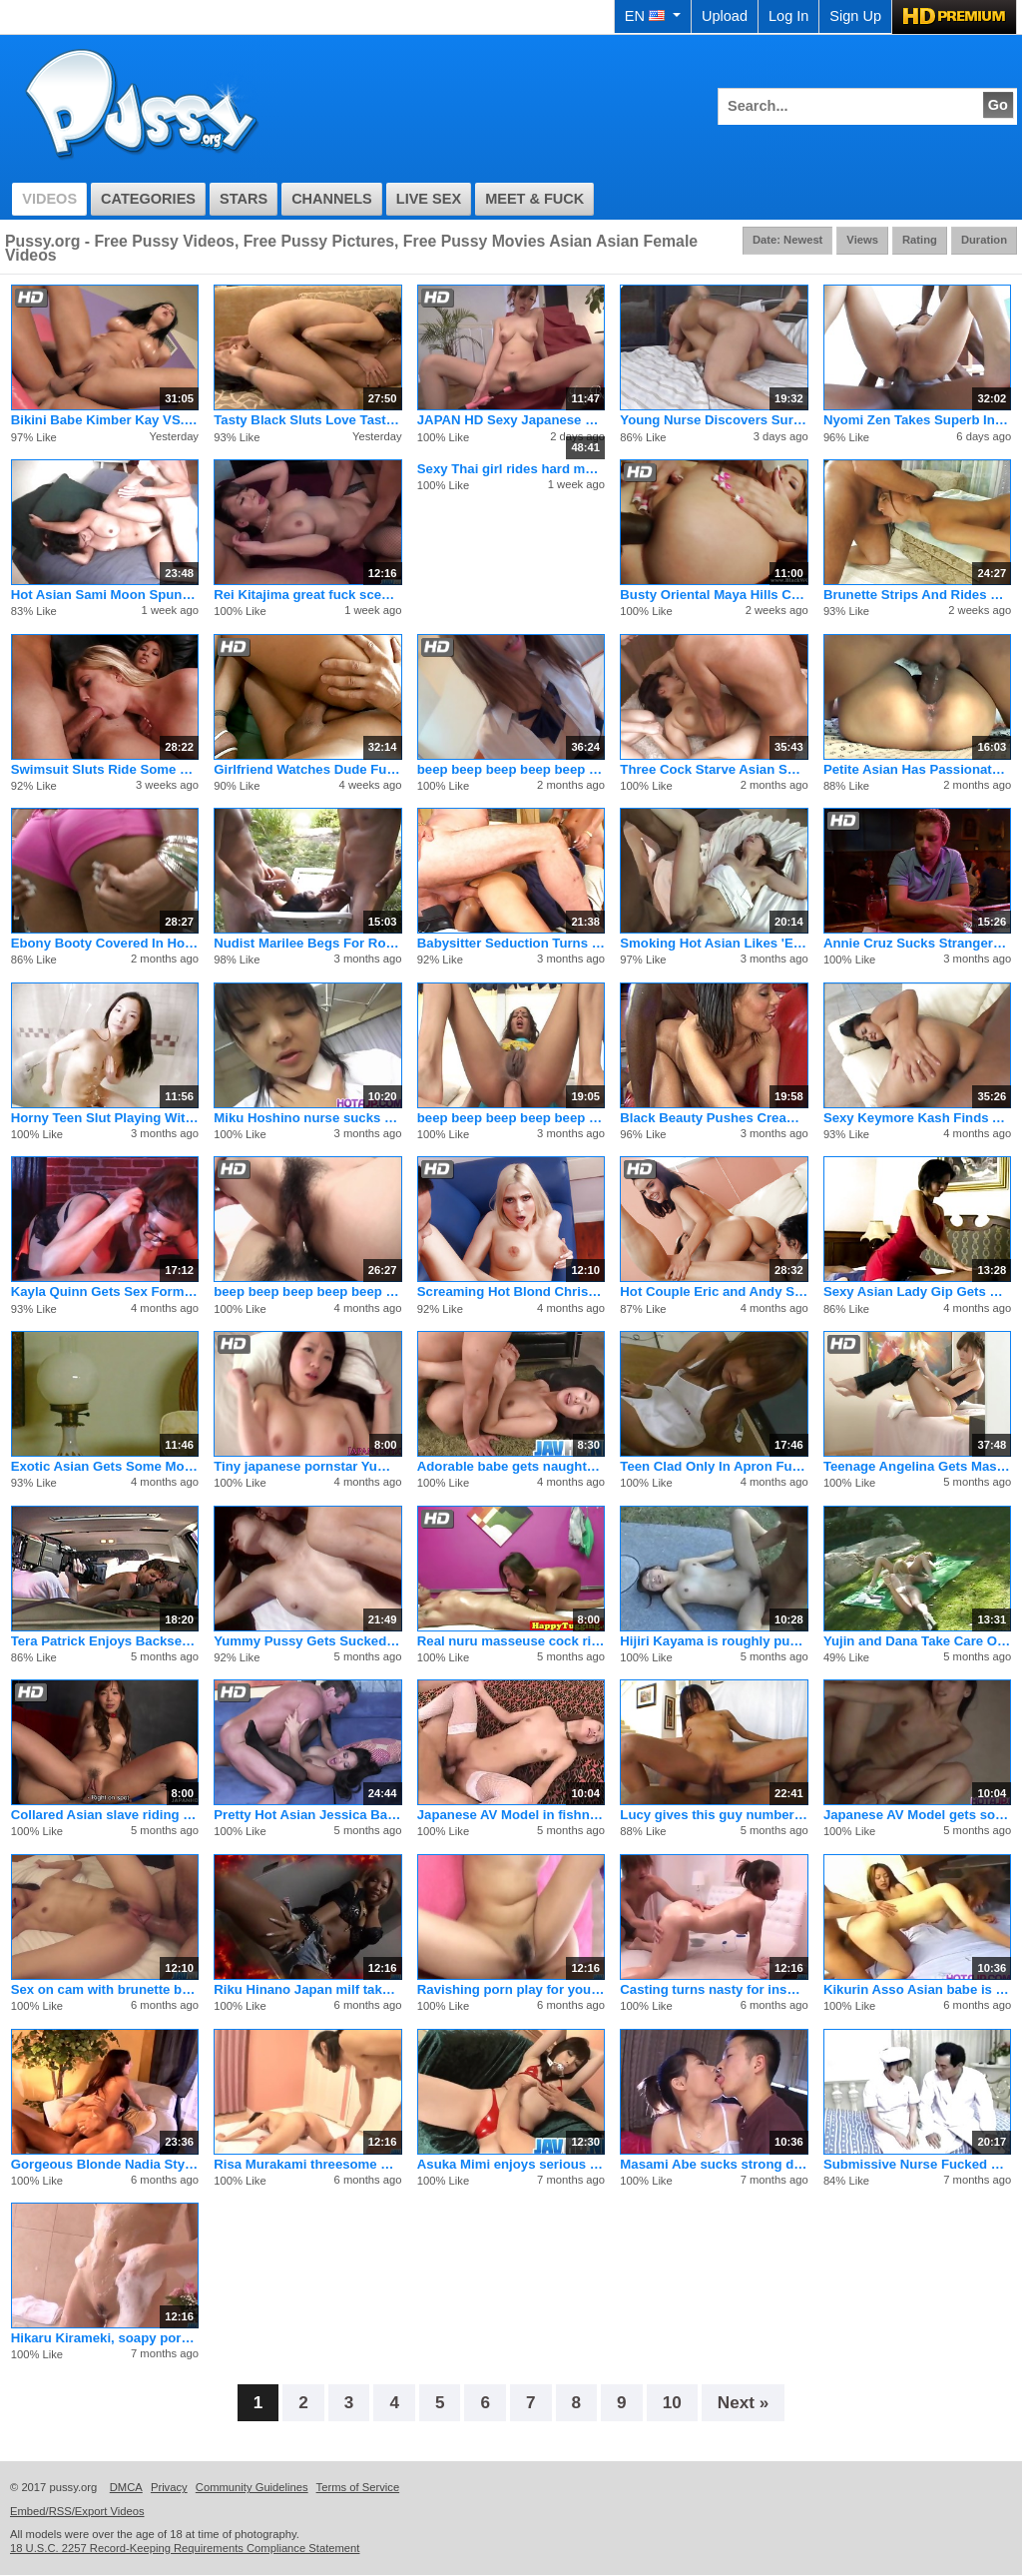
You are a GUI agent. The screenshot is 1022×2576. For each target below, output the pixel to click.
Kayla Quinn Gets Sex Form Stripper (105, 1291)
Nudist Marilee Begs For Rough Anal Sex (307, 943)
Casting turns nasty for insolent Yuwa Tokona (713, 1989)
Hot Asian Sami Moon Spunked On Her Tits (105, 594)
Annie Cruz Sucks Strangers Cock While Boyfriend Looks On (917, 943)
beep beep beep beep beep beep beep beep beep (511, 769)
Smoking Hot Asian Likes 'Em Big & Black (713, 943)
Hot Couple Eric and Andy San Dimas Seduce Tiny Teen (713, 1291)
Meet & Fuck (534, 199)
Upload (725, 16)
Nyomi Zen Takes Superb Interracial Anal (917, 419)
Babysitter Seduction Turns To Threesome (511, 943)
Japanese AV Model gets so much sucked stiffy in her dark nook (917, 1814)
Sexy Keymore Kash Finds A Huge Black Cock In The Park (917, 1117)
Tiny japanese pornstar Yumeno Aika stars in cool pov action (307, 1466)
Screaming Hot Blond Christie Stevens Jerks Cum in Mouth (511, 1291)
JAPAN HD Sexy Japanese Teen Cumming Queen (511, 419)
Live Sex (428, 199)
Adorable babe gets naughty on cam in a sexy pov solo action (511, 1466)
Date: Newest (787, 240)
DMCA (126, 2487)
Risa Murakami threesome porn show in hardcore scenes (307, 2164)
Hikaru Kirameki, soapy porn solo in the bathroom (105, 2337)
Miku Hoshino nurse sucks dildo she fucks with (307, 1117)
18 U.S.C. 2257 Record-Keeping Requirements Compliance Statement (184, 2548)
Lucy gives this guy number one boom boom (713, 1814)
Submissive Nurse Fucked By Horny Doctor (917, 2164)
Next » (743, 2402)
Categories (148, 199)
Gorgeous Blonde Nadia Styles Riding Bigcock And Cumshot (105, 2164)
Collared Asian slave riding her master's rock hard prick (105, 1814)
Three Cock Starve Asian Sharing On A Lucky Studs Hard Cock (713, 769)
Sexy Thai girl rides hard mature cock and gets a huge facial (511, 468)
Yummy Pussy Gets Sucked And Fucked (307, 1640)
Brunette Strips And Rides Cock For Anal (917, 594)
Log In (788, 16)
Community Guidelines (252, 2487)
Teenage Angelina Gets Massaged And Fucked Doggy (917, 1466)
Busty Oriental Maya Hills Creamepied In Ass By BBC (713, 594)
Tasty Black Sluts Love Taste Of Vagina (307, 419)
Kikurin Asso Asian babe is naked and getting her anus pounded (917, 1989)
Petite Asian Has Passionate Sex (917, 769)
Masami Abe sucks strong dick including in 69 (713, 2164)
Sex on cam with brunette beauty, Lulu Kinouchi (105, 1989)
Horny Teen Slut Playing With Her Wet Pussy (105, 1117)
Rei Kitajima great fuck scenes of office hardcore (307, 594)
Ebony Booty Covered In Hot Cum (105, 943)
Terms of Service (358, 2487)
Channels (331, 199)
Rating (919, 240)
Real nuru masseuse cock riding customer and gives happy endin (511, 1640)
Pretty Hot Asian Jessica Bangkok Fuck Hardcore (307, 1814)
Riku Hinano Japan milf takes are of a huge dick (307, 1989)
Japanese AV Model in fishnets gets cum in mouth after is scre (511, 1814)
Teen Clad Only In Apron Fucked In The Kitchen (713, 1466)
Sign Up (855, 16)
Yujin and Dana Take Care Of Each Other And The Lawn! (917, 1640)
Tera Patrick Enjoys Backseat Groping (105, 1640)
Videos (49, 199)
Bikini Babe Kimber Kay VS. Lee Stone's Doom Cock (105, 419)
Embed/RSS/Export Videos (77, 2511)
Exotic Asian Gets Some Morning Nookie (105, 1466)
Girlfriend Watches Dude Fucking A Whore (307, 769)
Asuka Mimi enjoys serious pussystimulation (511, 2164)
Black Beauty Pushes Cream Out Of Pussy (713, 1117)
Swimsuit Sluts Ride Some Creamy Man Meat (105, 769)
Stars (243, 199)
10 (672, 2402)
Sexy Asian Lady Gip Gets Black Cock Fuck (917, 1291)
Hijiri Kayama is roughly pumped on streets (713, 1640)
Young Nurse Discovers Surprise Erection (713, 419)
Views (862, 240)
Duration (984, 240)
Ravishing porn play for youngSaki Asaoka (511, 1989)
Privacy (169, 2487)
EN (653, 16)
